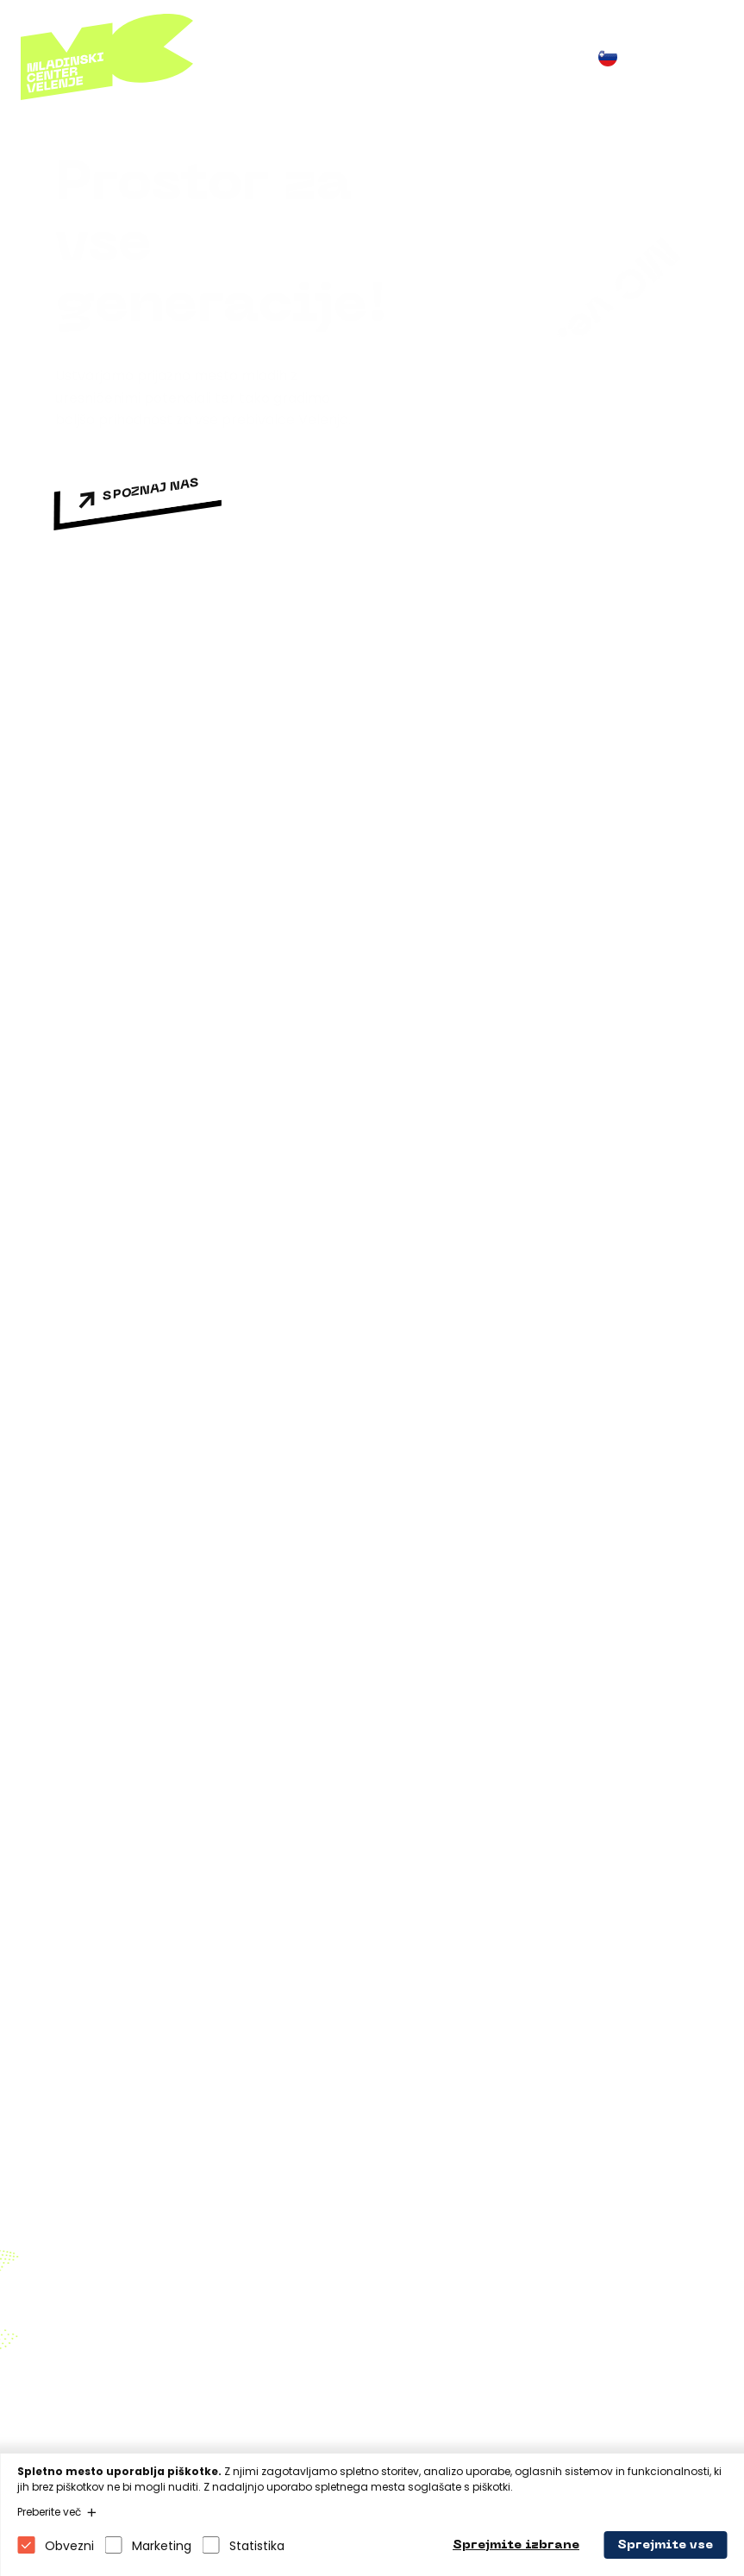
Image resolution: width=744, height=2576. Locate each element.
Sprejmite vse (665, 2545)
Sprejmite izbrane (516, 2545)
